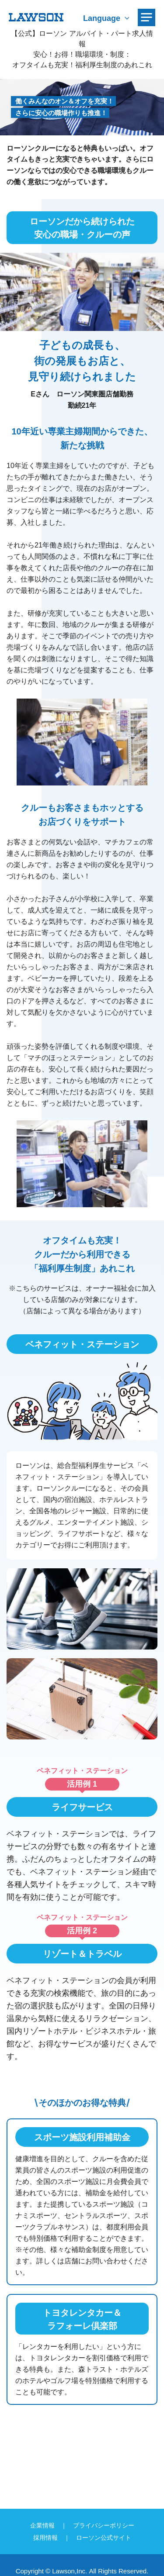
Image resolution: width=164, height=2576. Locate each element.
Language (101, 18)
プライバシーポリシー (103, 2525)
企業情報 (42, 2525)
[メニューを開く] (146, 17)
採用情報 (45, 2537)
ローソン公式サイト (103, 2537)
